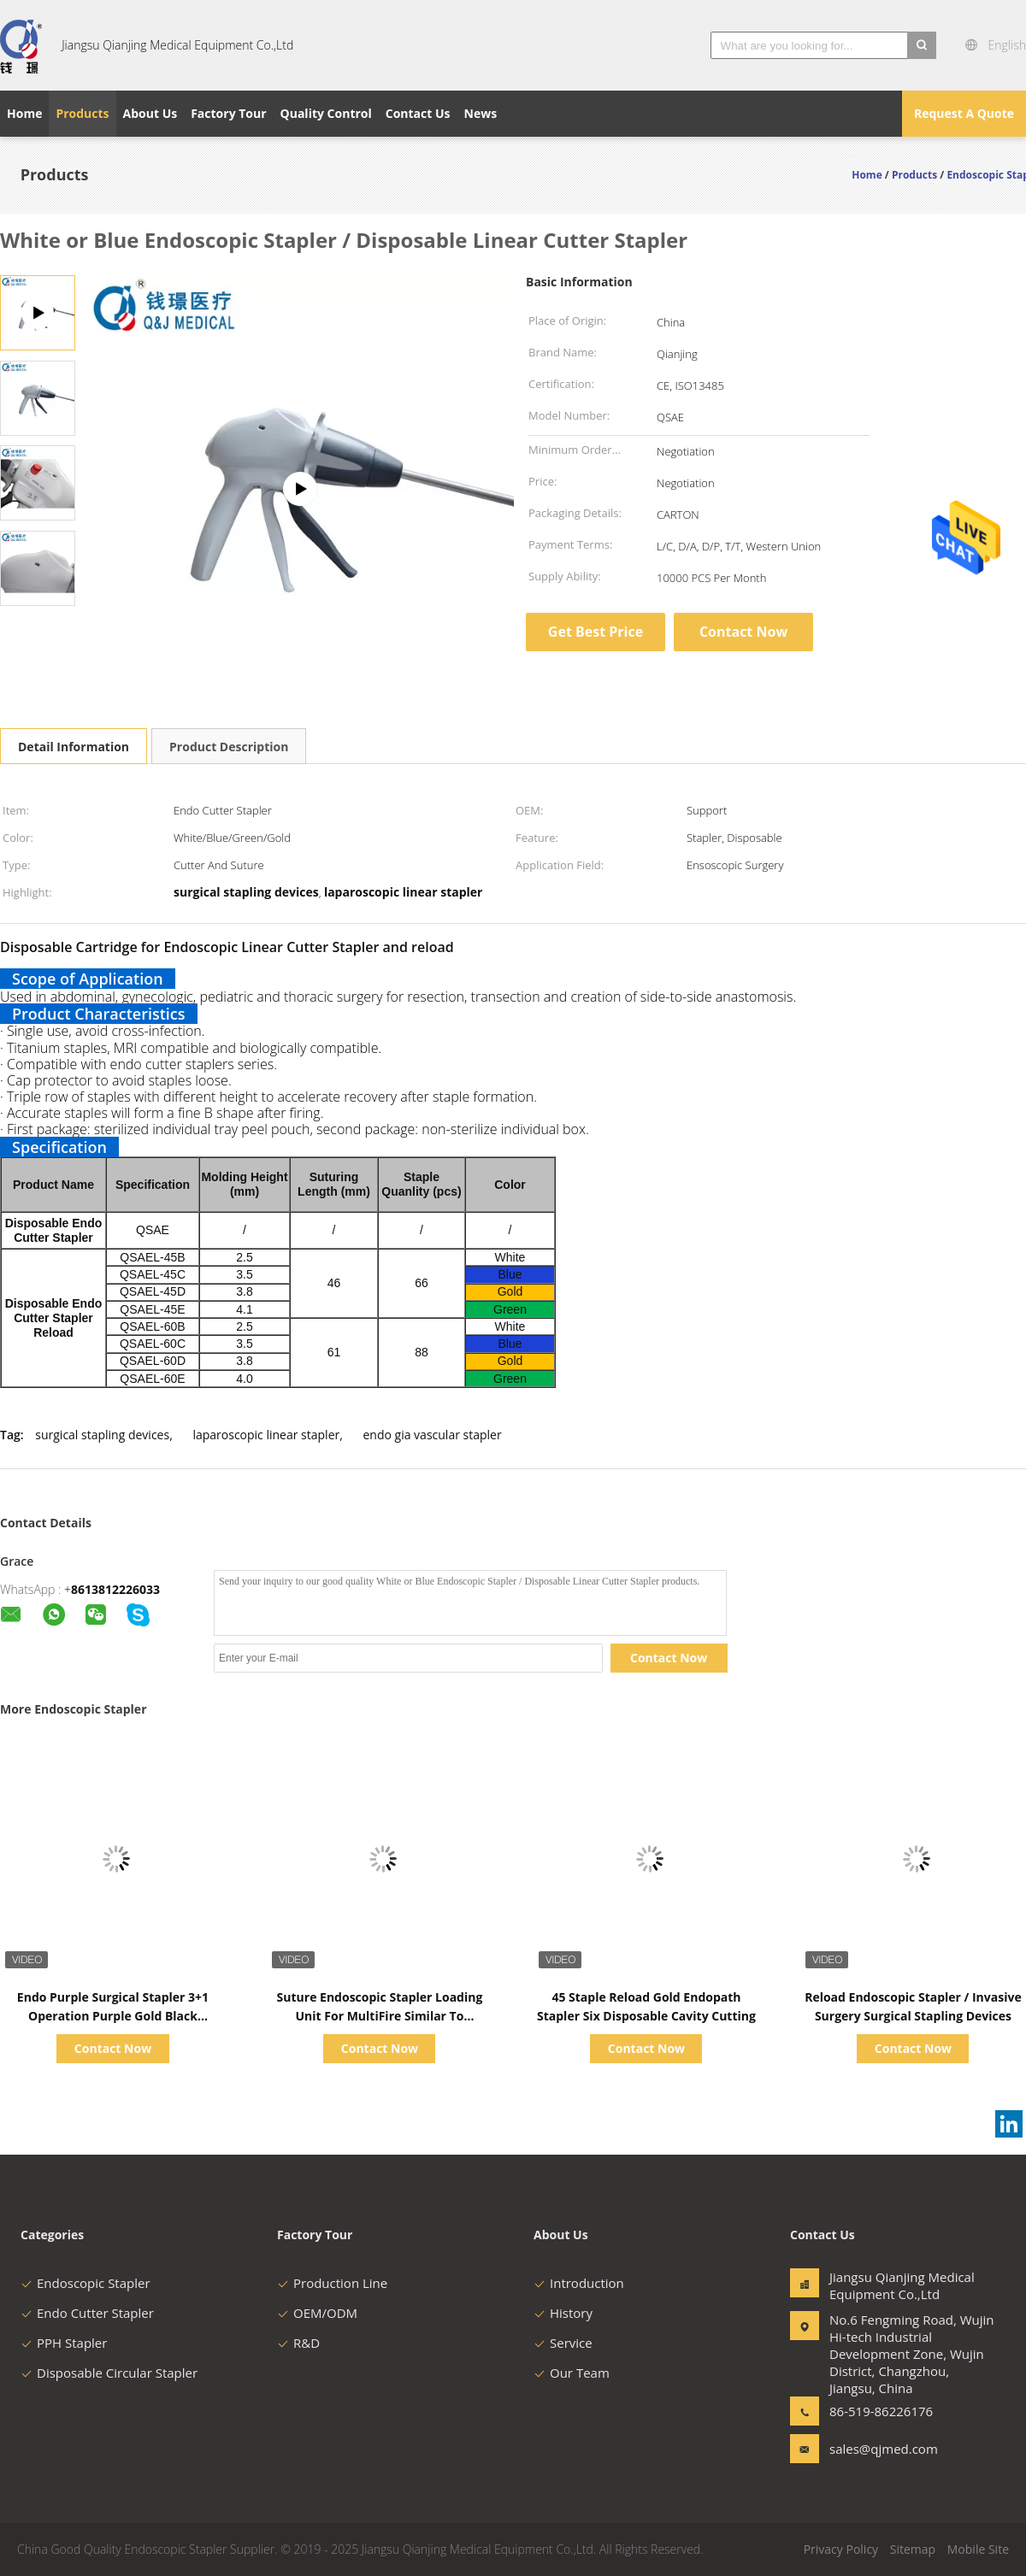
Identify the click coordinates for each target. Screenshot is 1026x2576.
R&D (298, 2342)
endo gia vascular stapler (432, 1434)
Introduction (579, 2282)
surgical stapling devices (102, 1434)
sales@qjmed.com (883, 2448)
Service (563, 2342)
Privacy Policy (841, 2549)
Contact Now (743, 631)
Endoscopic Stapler (85, 2282)
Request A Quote (964, 113)
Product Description (228, 746)
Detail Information (73, 746)
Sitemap (912, 2549)
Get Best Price (595, 631)
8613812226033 (115, 1589)
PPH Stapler (64, 2342)
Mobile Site (978, 2549)
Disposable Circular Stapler (109, 2372)
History (563, 2312)
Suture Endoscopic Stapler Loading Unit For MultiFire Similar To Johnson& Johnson (380, 2016)
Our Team (572, 2372)
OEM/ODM (317, 2312)
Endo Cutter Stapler (87, 2312)
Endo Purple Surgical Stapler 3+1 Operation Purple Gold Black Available (113, 2016)
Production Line (332, 2282)
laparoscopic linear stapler (265, 1434)
